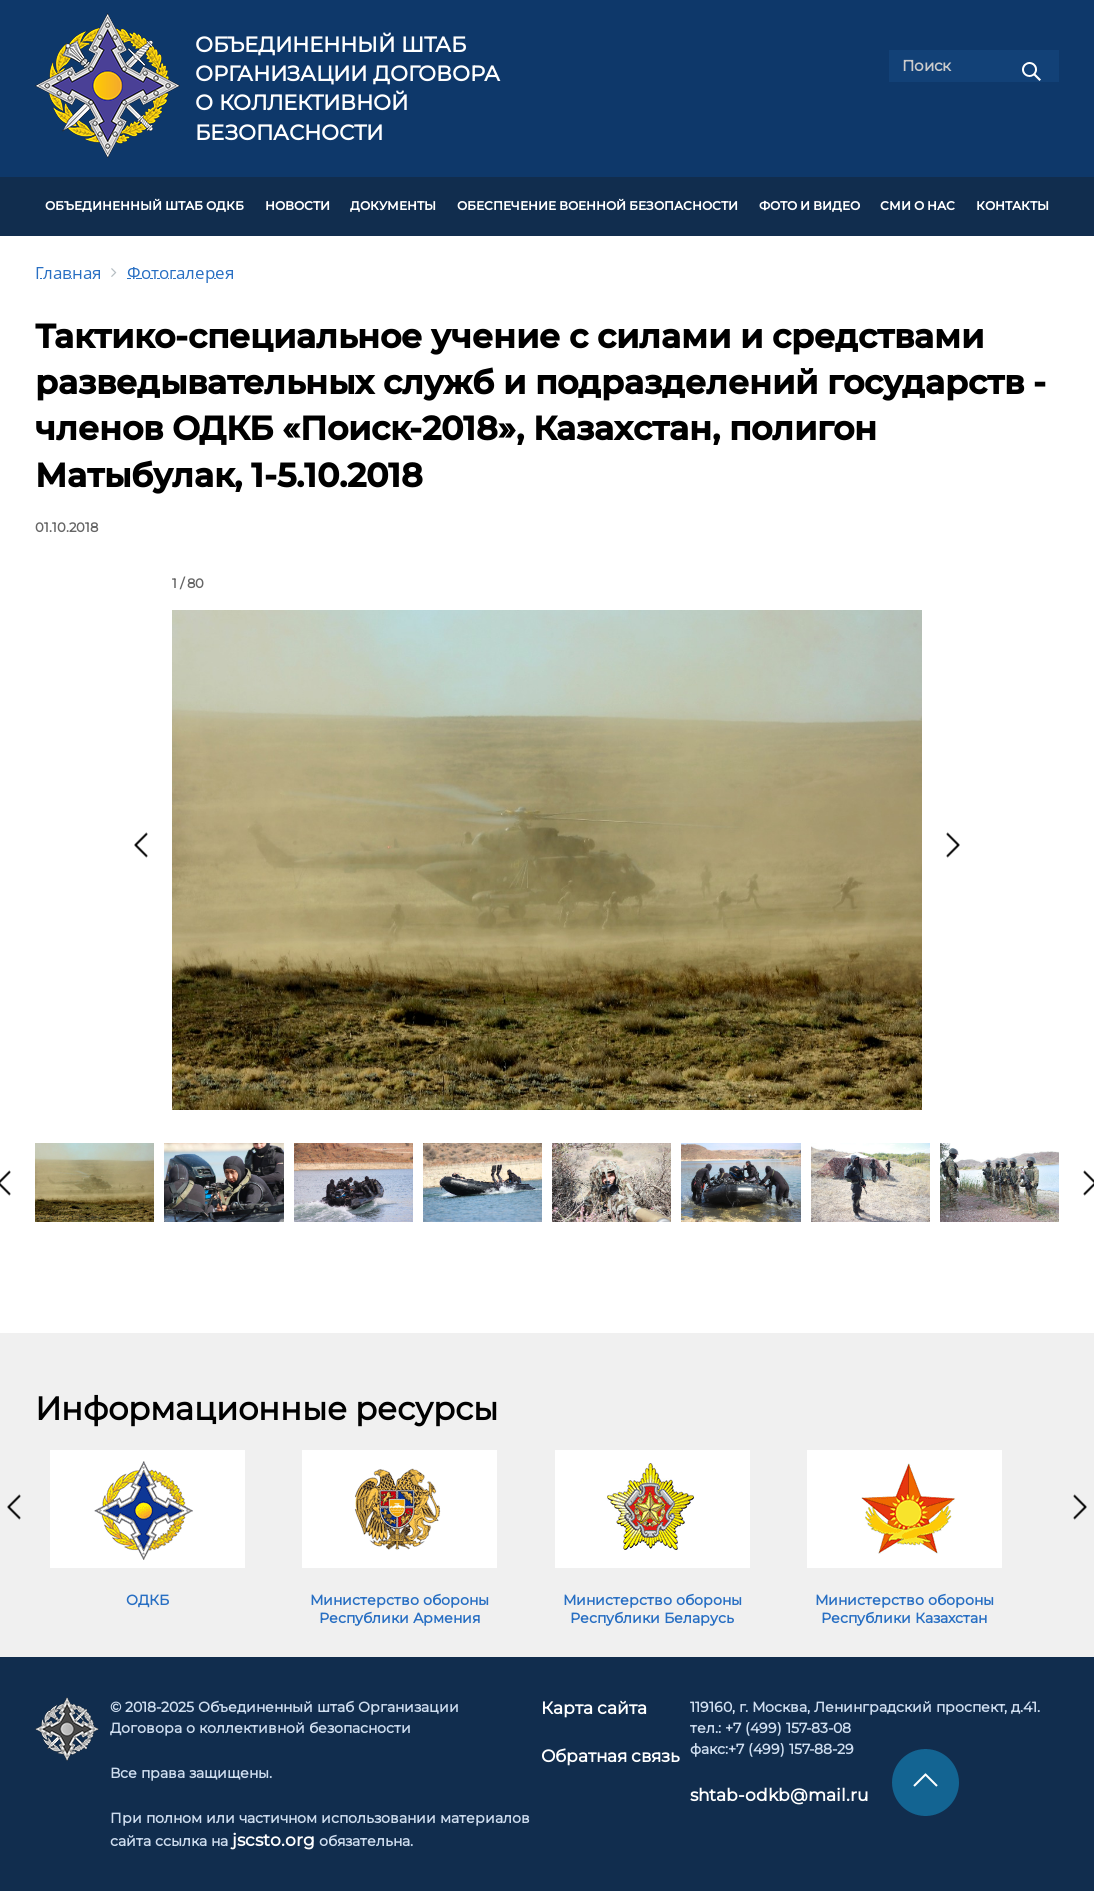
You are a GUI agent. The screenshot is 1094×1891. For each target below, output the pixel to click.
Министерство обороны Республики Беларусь (652, 1600)
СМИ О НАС (917, 202)
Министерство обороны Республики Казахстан (904, 1600)
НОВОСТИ (297, 202)
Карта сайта (596, 1698)
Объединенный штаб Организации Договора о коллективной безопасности (347, 88)
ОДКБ (147, 1591)
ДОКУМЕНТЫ (393, 202)
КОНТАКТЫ (1012, 202)
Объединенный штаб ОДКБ (144, 202)
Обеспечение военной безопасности (597, 202)
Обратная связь (609, 1743)
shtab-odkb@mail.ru (752, 1785)
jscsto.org (271, 1830)
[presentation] (141, 836)
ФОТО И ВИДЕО (809, 202)
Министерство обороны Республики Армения (399, 1600)
